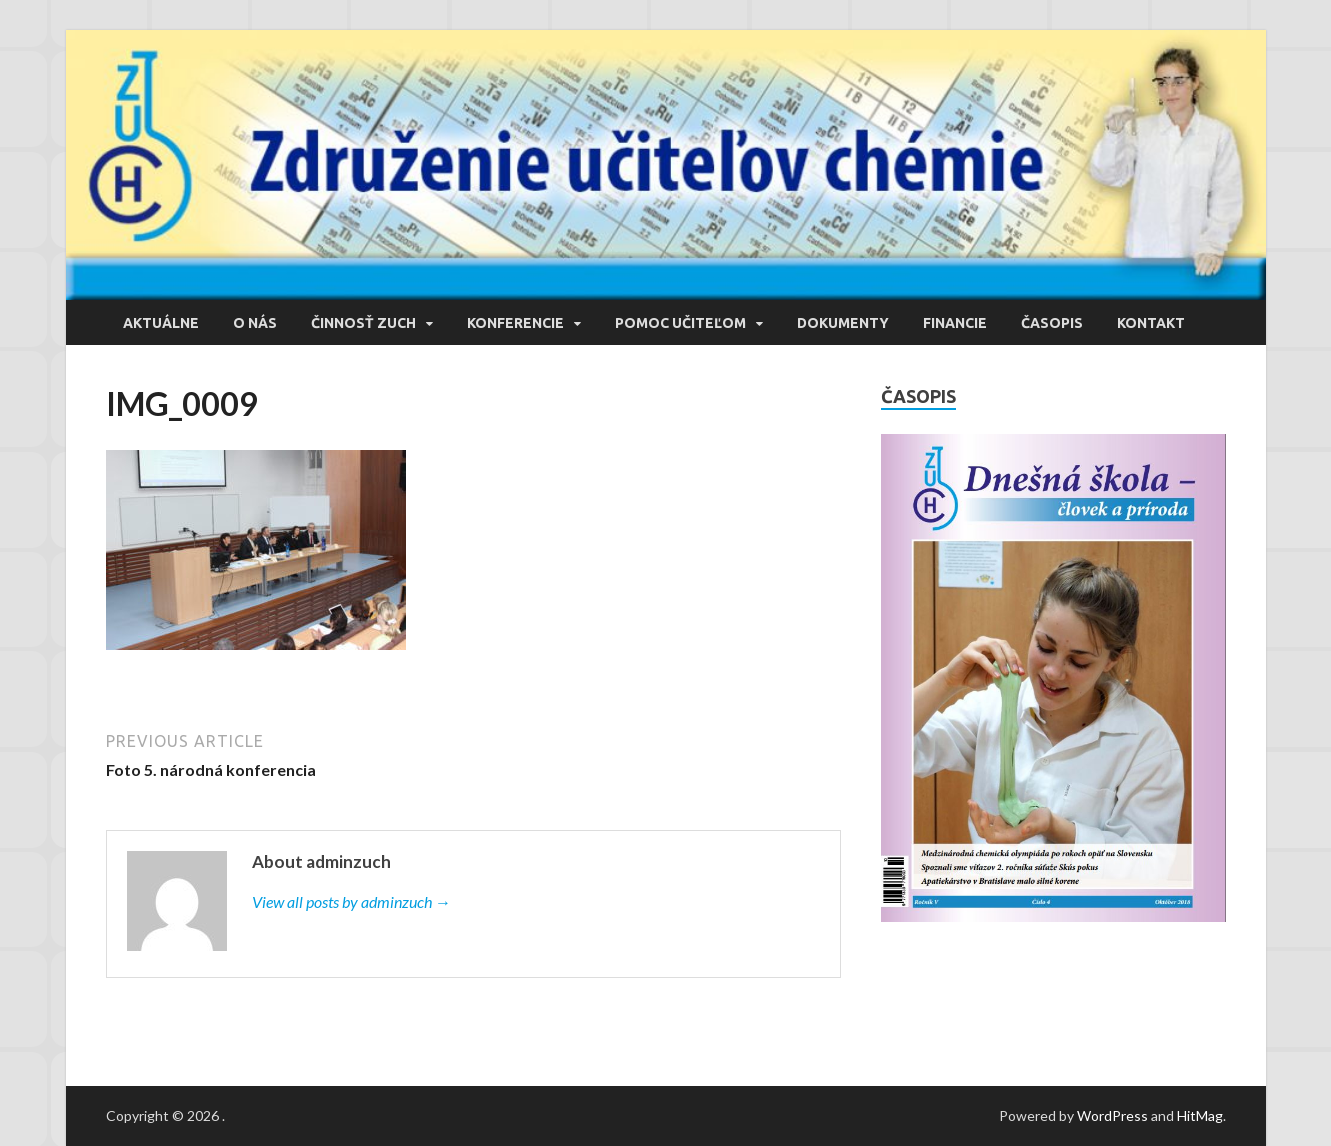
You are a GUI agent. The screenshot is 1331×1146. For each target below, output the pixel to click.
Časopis (1052, 323)
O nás (255, 323)
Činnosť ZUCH (363, 323)
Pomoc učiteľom (680, 323)
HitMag (1200, 1115)
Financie (955, 323)
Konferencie (515, 323)
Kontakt (1151, 323)
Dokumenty (843, 323)
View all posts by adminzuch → (351, 901)
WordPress (1112, 1115)
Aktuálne (161, 323)
